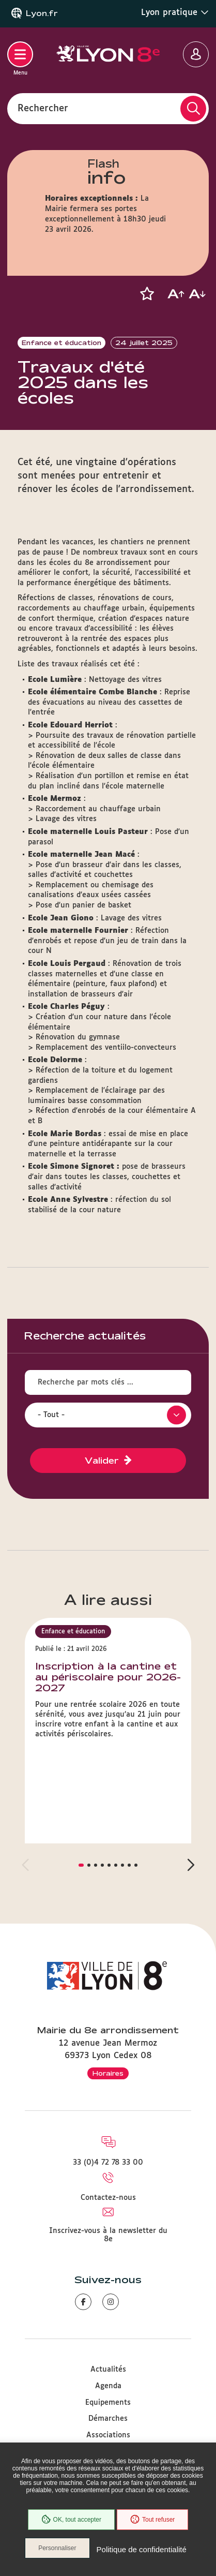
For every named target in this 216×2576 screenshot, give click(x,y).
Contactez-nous (108, 2197)
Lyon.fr (42, 13)
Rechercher (43, 108)
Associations (108, 2435)
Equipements (108, 2402)
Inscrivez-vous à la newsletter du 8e (108, 2235)
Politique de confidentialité (142, 2549)
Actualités (108, 2369)
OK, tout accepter (71, 2519)
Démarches (108, 2418)
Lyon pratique (175, 12)
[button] (147, 294)
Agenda (108, 2386)
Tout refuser (152, 2519)
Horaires (108, 2073)
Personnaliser (57, 2548)
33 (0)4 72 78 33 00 (108, 2162)
